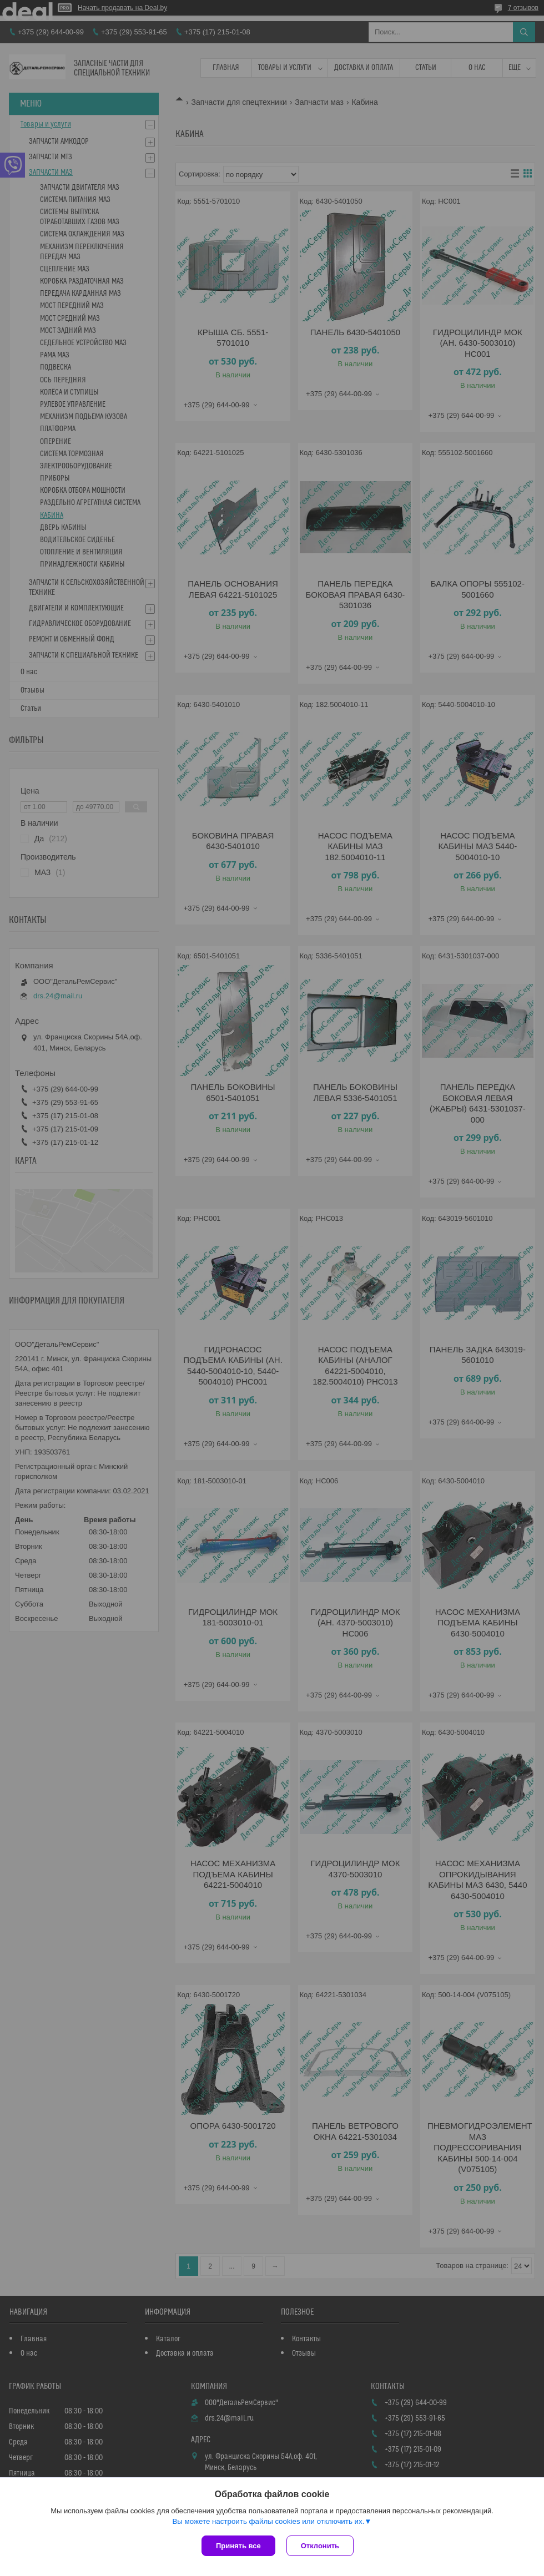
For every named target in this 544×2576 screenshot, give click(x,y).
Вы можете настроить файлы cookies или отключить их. (268, 2521)
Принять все (238, 2546)
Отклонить (320, 2546)
